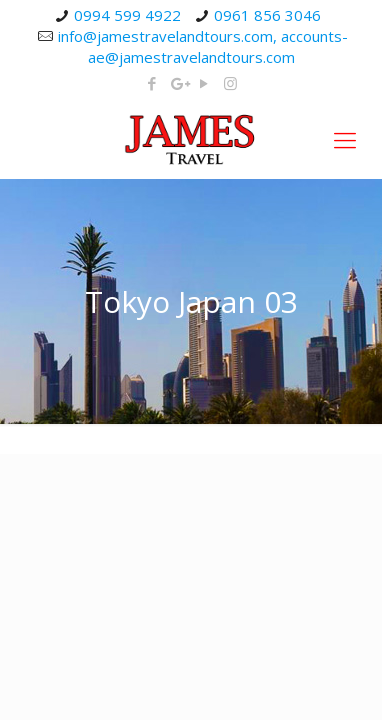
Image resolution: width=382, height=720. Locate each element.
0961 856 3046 (267, 15)
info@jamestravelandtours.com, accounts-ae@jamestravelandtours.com (203, 46)
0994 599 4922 (127, 15)
